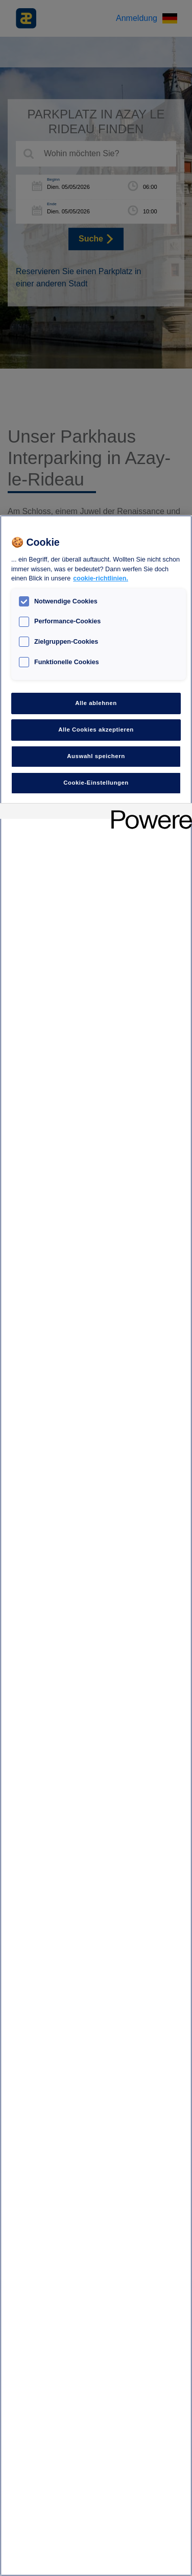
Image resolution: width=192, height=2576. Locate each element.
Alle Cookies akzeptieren (96, 729)
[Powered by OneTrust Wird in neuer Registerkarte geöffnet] (148, 812)
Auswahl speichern (96, 756)
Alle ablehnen (95, 703)
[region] (96, 1545)
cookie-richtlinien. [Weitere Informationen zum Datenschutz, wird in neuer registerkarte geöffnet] (100, 578)
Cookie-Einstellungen (96, 783)
